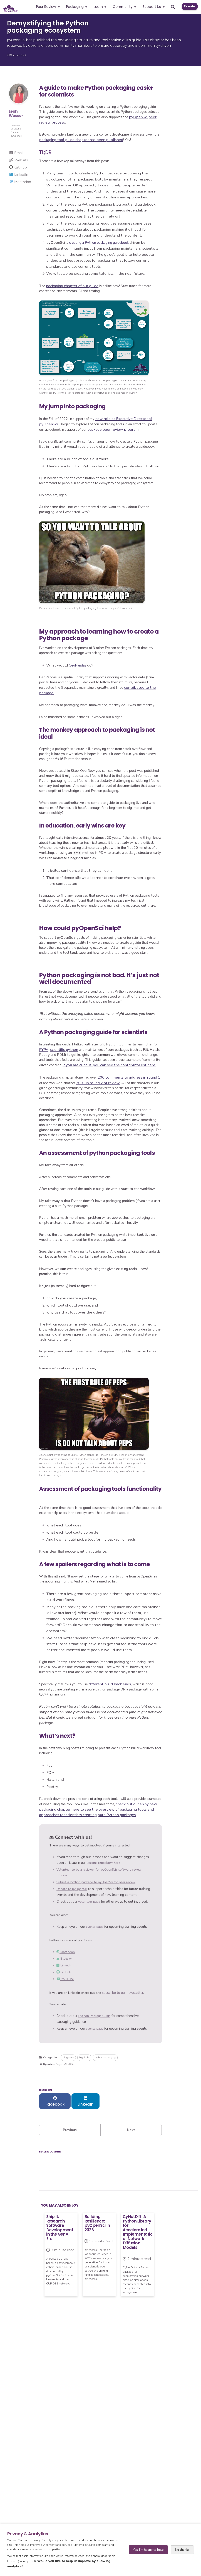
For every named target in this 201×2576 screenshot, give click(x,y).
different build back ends (115, 1885)
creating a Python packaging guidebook (102, 262)
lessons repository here (104, 2072)
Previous (69, 2337)
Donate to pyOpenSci (72, 2098)
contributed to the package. (63, 742)
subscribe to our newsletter (125, 2204)
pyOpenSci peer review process (90, 139)
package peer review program (132, 459)
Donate (189, 6)
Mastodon (66, 2163)
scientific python (82, 1164)
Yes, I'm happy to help (145, 2548)
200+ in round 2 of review (116, 1204)
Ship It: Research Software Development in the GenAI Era (59, 2430)
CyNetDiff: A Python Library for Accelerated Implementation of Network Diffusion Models (137, 2434)
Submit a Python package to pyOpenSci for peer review (97, 2092)
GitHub (63, 2183)
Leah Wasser (18, 123)
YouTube (65, 2190)
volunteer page (89, 2111)
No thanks (181, 2548)
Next (130, 2337)
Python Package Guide (95, 2229)
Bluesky (64, 2170)
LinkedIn (64, 2177)
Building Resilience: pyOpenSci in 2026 (95, 2430)
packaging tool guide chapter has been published (98, 157)
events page (95, 2137)
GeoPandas (78, 713)
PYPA (62, 1164)
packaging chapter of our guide (73, 305)
